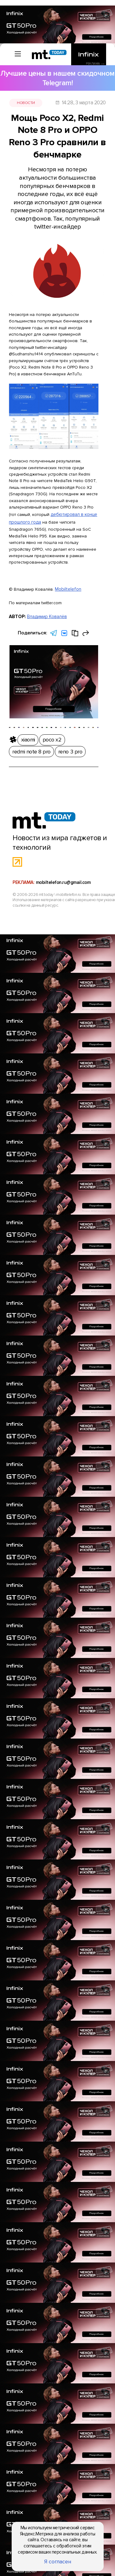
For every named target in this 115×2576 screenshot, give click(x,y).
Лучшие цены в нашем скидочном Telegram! (57, 70)
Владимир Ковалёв (44, 546)
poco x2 (38, 732)
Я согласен (57, 2565)
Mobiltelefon (66, 521)
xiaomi (20, 732)
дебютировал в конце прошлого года (46, 452)
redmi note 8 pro (64, 732)
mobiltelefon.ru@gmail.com (64, 840)
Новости (31, 85)
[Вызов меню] (12, 51)
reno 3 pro (91, 732)
